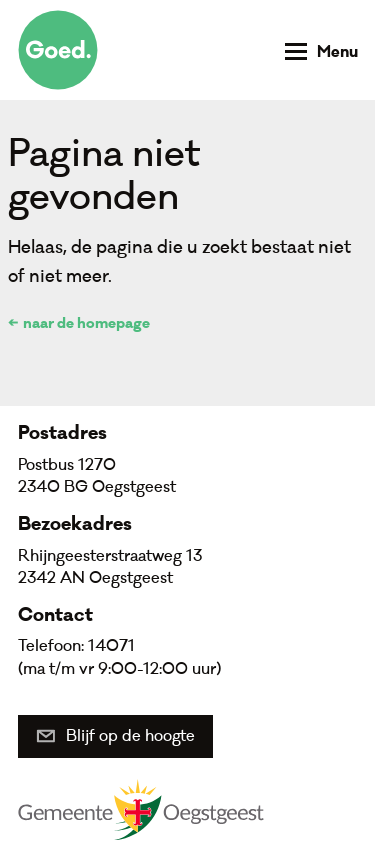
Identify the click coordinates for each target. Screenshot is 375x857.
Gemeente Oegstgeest (141, 809)
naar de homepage (86, 325)
